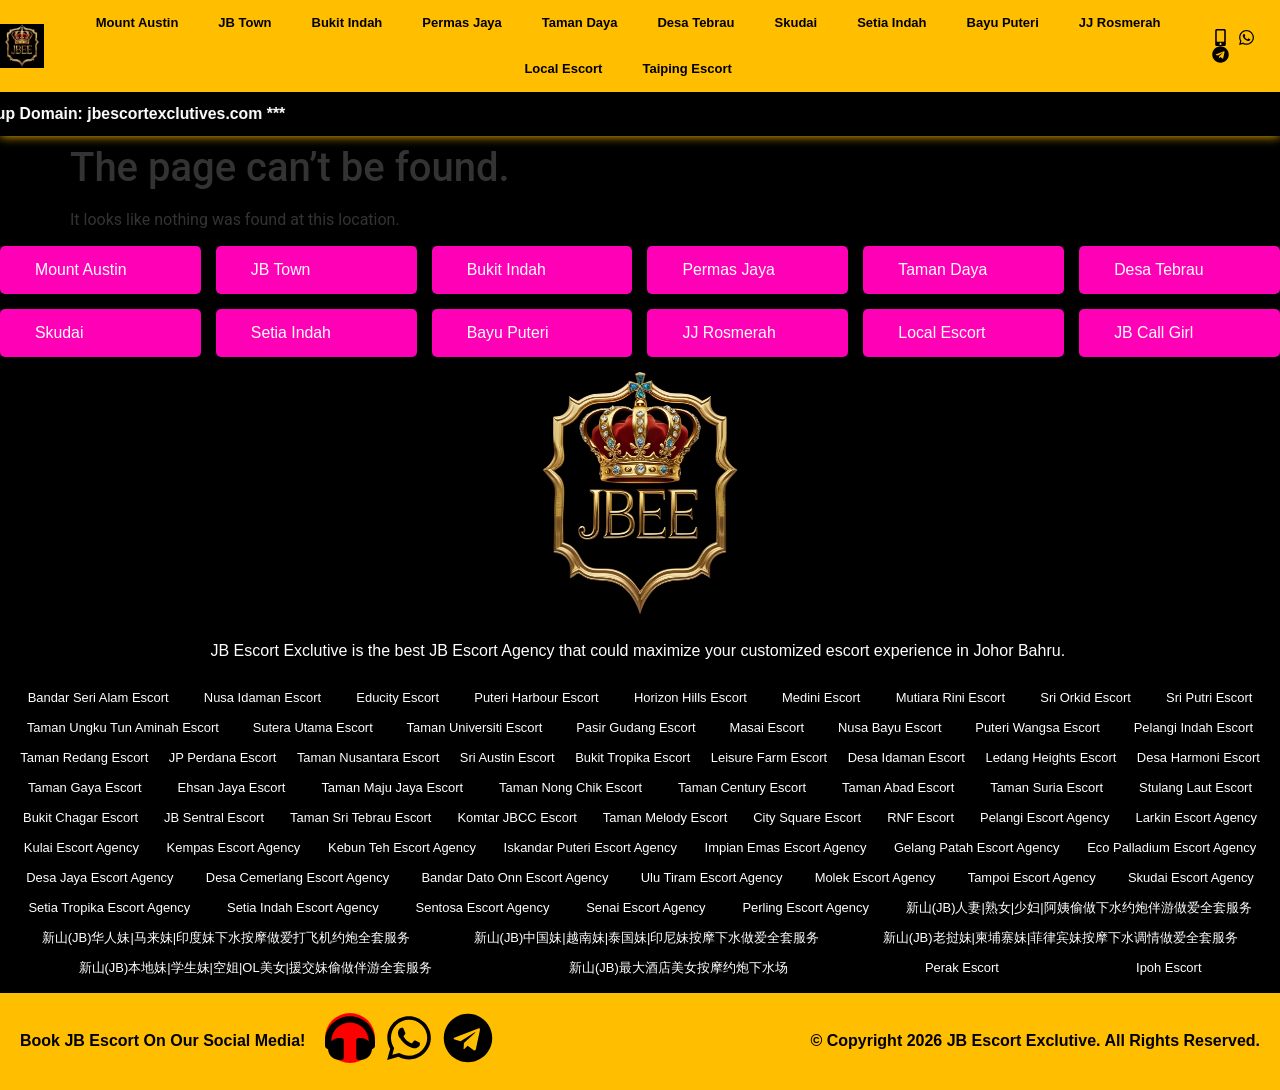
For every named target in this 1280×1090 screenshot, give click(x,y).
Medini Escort (821, 697)
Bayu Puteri (1003, 22)
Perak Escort (1109, 967)
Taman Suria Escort (1196, 787)
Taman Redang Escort (93, 757)
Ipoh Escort (1218, 967)
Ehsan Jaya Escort (387, 787)
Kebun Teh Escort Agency (574, 847)
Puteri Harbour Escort (536, 697)
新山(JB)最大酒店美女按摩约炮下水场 (924, 967)
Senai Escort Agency (974, 907)
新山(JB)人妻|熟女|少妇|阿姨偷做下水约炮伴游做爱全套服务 (216, 937)
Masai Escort (766, 727)
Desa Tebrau (695, 22)
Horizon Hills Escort (690, 697)
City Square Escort (952, 817)
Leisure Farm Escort (867, 757)
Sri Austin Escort (569, 757)
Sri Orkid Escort (1085, 697)
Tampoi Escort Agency (1193, 877)
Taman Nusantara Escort (412, 757)
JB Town (244, 22)
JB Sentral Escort (355, 817)
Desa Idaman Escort (1023, 757)
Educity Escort (397, 697)
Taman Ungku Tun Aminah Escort (123, 727)
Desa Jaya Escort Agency (292, 877)
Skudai (796, 22)
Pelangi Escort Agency (1192, 817)
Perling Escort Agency (1169, 907)
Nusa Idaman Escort (263, 697)
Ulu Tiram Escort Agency (885, 877)
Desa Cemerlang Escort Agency (483, 877)
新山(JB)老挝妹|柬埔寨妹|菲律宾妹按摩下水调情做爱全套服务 (207, 967)
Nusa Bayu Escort (890, 727)
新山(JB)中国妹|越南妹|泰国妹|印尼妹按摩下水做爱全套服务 (1064, 937)
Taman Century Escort (894, 787)
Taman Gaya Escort (242, 787)
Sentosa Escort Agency (773, 907)
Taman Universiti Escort (475, 727)
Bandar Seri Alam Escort (98, 697)
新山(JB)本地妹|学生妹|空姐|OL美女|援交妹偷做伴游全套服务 (600, 967)
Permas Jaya (462, 22)
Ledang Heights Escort (1186, 757)
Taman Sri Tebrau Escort (503, 817)
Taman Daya (580, 22)
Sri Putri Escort (1209, 697)
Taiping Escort (686, 68)
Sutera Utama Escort (313, 727)
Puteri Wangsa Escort (1037, 727)
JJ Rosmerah (1120, 22)
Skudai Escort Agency (109, 907)
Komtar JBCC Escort (661, 817)
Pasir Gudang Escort (636, 727)
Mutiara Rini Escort (951, 697)
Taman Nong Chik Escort (724, 787)
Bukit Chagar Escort (221, 817)
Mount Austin (137, 22)
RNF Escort (1066, 817)
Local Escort (563, 68)
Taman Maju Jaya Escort (547, 787)
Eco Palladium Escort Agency (108, 877)
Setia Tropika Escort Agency (327, 907)
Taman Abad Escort (1049, 787)
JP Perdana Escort (249, 757)
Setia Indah (891, 22)
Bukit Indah (347, 22)
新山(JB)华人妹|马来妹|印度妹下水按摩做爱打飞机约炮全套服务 (640, 937)
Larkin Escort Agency (88, 847)
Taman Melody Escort (809, 817)
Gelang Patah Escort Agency (1170, 847)
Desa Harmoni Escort (89, 787)
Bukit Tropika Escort (714, 757)
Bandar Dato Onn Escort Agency (695, 877)
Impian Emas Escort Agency (972, 847)
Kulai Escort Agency (241, 847)
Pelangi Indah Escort (1193, 727)
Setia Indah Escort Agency (557, 907)
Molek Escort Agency (1042, 877)
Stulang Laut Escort (79, 817)
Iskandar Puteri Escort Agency (770, 847)
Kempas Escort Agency (399, 847)
